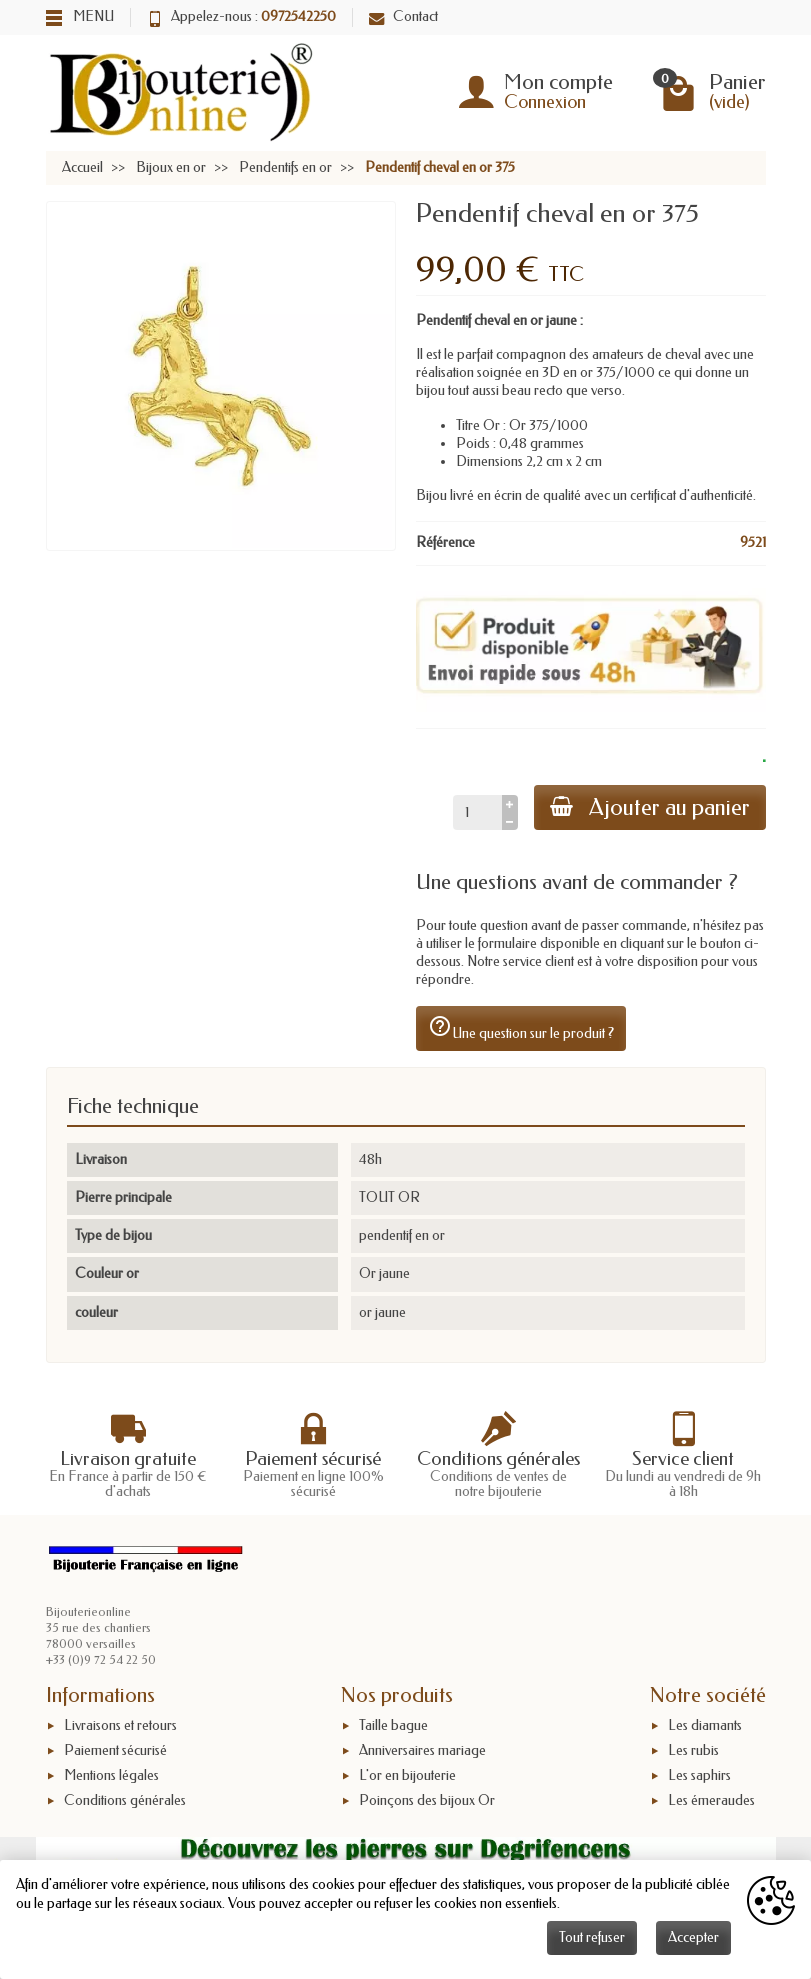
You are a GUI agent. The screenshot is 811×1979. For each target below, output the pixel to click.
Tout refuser (592, 1937)
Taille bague (393, 1725)
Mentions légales (111, 1775)
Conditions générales (125, 1800)
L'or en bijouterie (407, 1775)
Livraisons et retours (120, 1725)
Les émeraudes (711, 1800)
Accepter (693, 1937)
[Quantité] (477, 812)
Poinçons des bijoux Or (427, 1800)
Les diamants (705, 1725)
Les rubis (693, 1750)
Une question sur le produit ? (521, 1028)
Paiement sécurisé (115, 1750)
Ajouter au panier (650, 807)
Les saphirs (699, 1775)
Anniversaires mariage (422, 1750)
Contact (403, 16)
